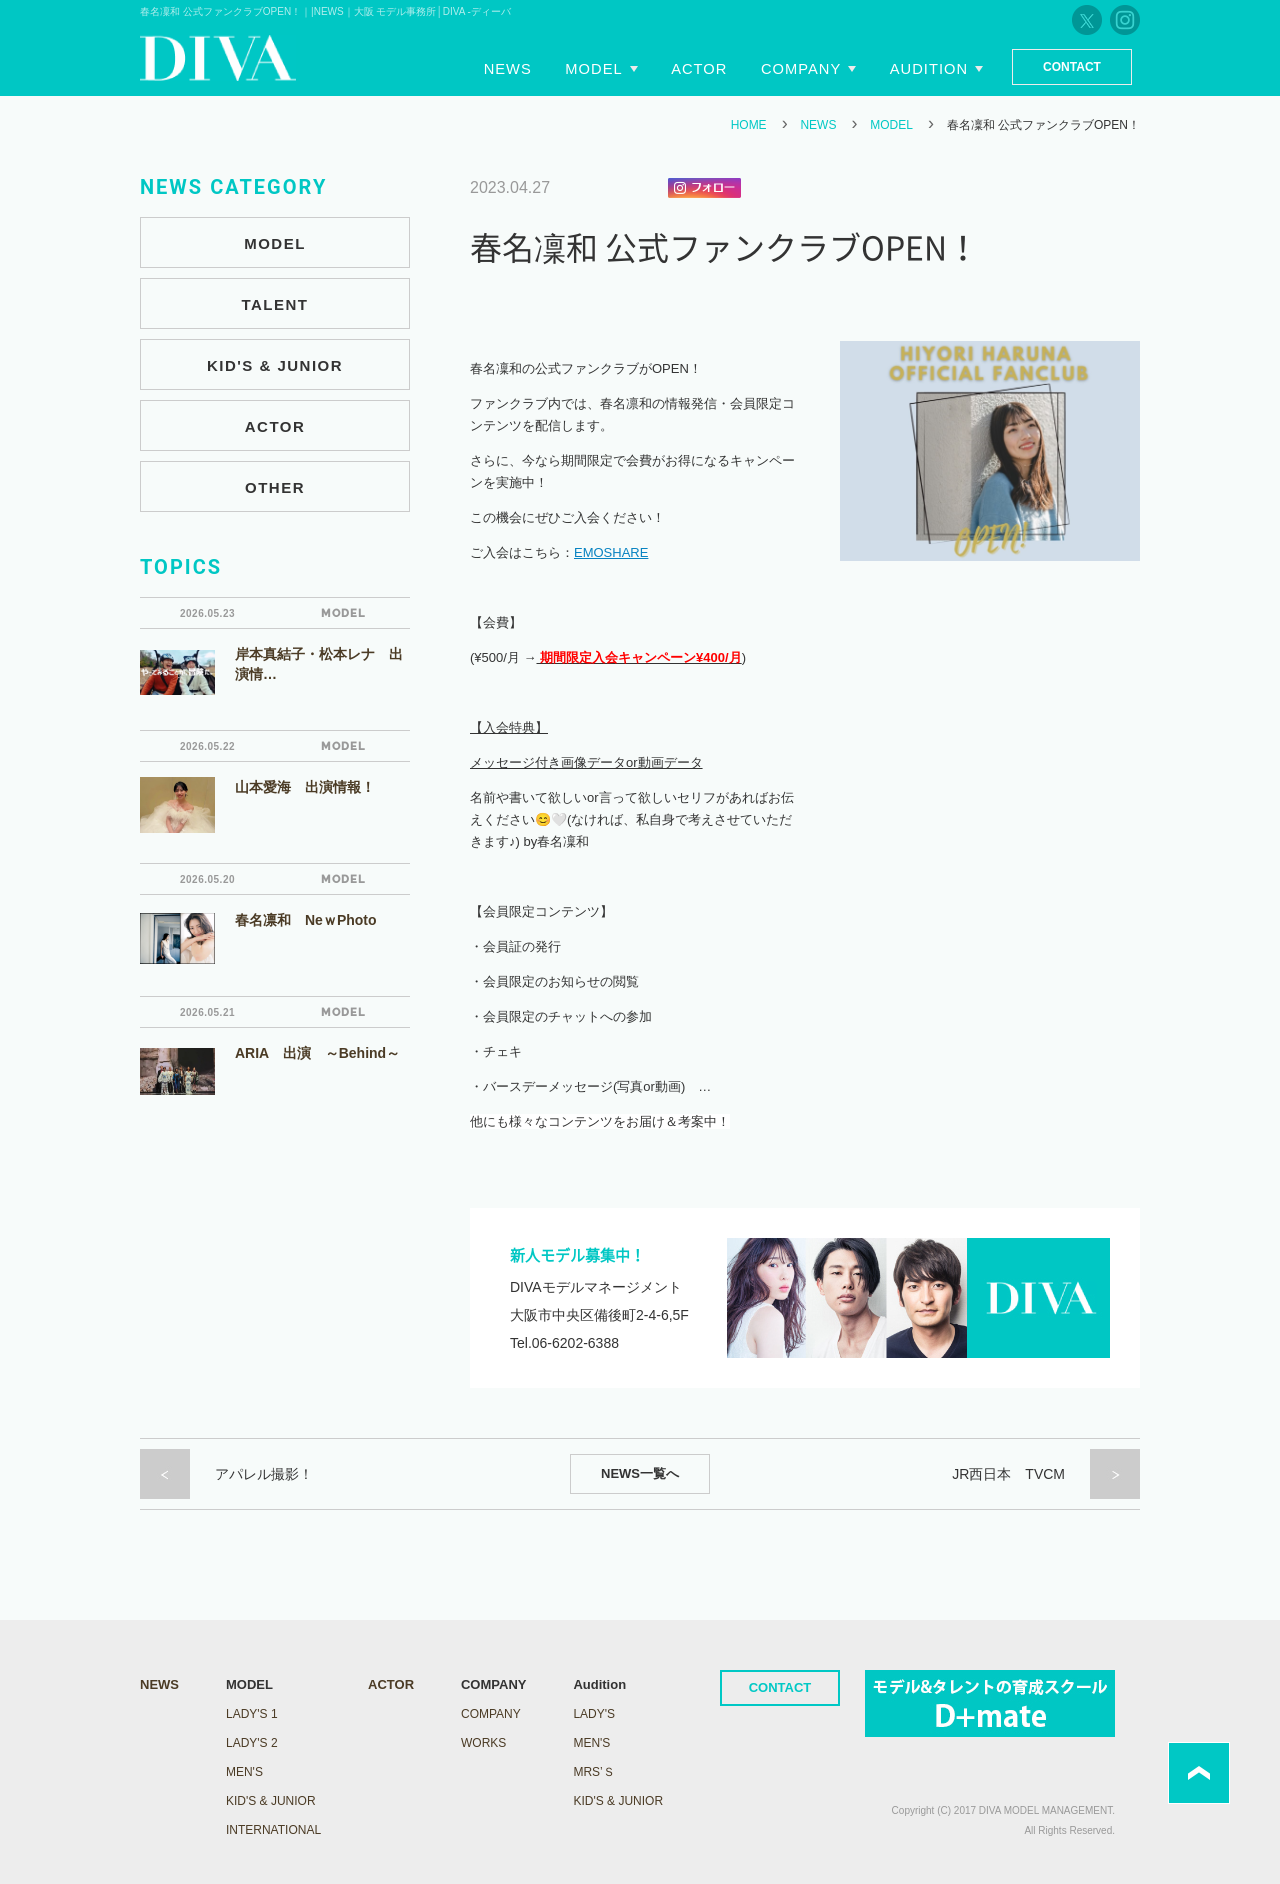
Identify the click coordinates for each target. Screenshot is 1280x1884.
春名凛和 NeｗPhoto (306, 920)
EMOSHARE (611, 552)
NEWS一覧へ (640, 1473)
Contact (1072, 67)
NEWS (818, 125)
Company (811, 68)
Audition (930, 68)
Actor (717, 68)
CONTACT (780, 1687)
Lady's (594, 1714)
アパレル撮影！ (264, 1474)
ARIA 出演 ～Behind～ (317, 1053)
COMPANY (491, 1714)
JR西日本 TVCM (1008, 1474)
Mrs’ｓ (593, 1772)
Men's (591, 1743)
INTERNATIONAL (273, 1830)
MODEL (891, 125)
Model (618, 68)
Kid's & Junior (618, 1801)
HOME (749, 125)
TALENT (274, 304)
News (540, 68)
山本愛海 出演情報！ (305, 787)
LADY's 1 (252, 1714)
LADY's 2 (252, 1743)
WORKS (483, 1743)
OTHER (275, 487)
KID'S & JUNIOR (275, 365)
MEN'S (244, 1772)
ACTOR (275, 426)
